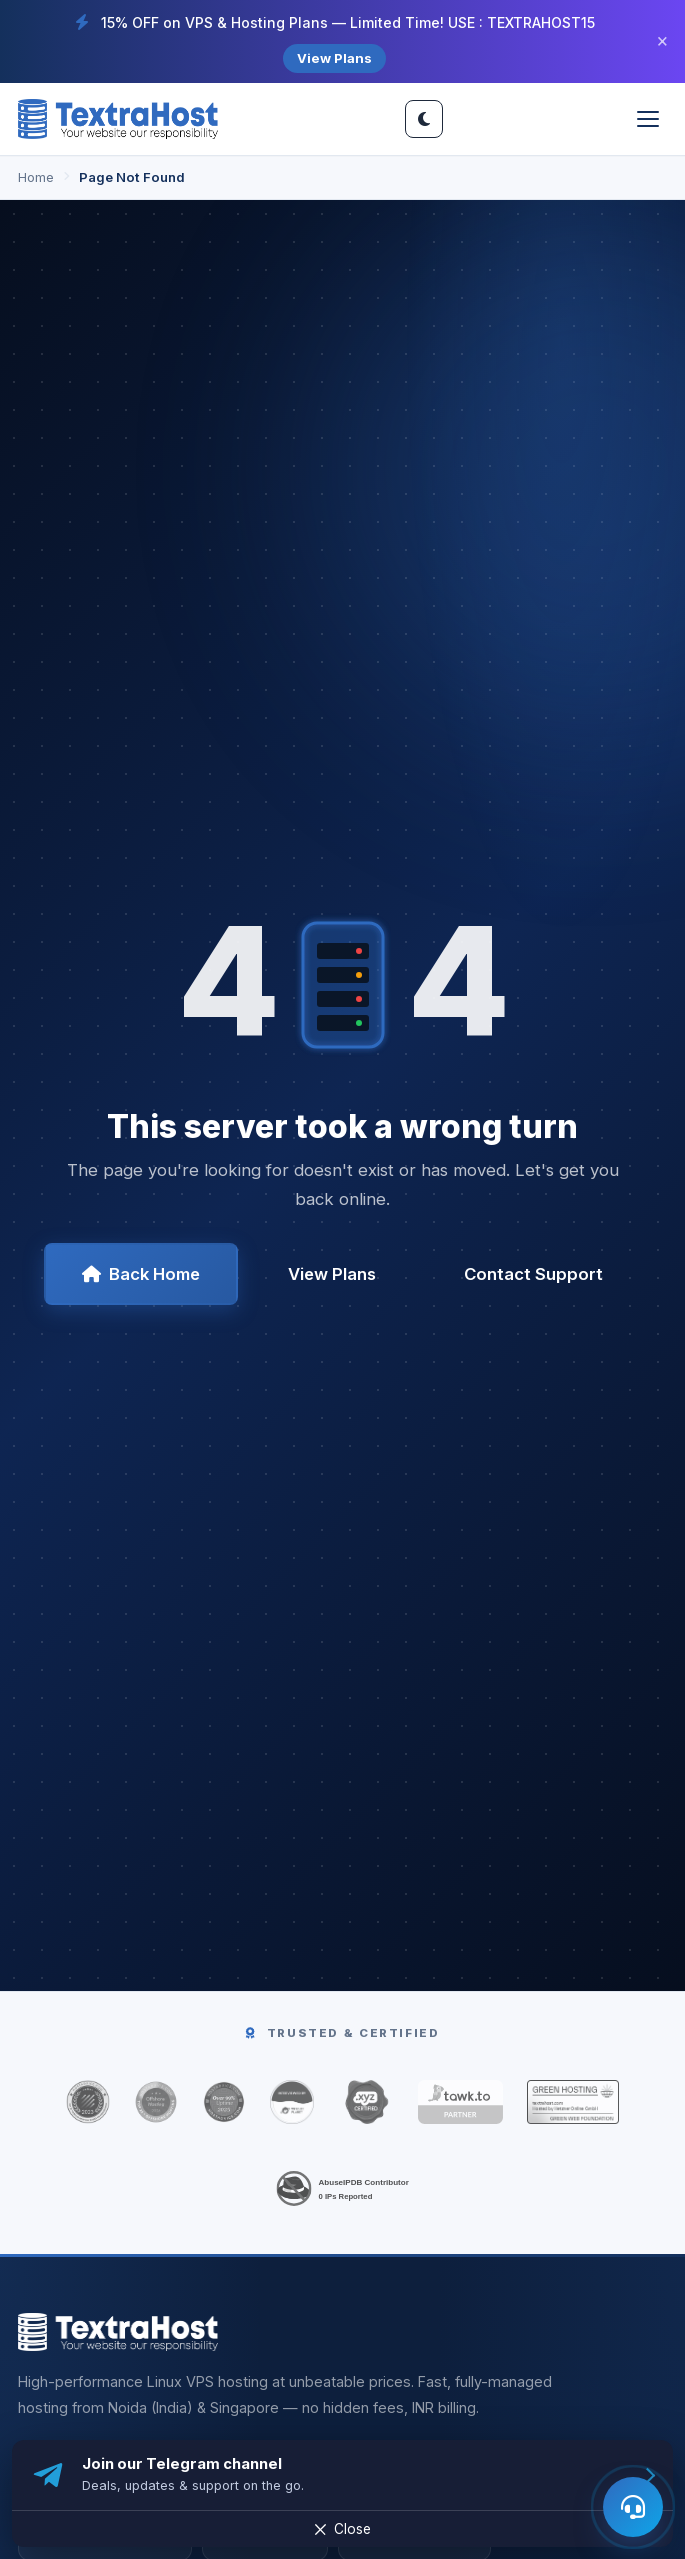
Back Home (141, 1274)
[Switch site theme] (424, 119)
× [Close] (662, 41)
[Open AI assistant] (633, 2507)
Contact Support (533, 1274)
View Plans (334, 58)
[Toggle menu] (648, 119)
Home (36, 177)
